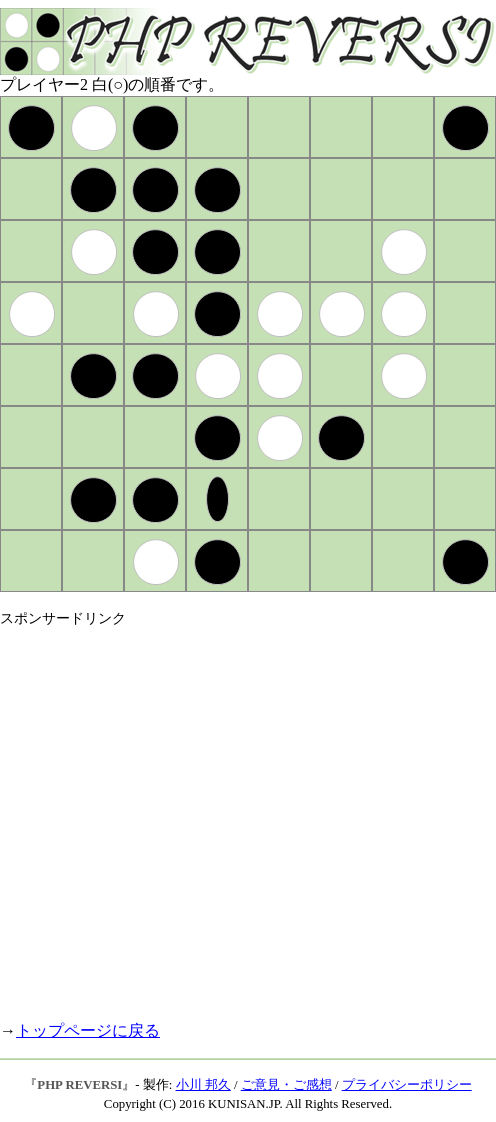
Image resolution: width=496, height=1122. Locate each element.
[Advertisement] (187, 815)
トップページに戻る (88, 1030)
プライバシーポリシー (407, 1085)
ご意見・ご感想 (286, 1085)
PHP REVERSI (79, 1085)
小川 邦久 (203, 1085)
